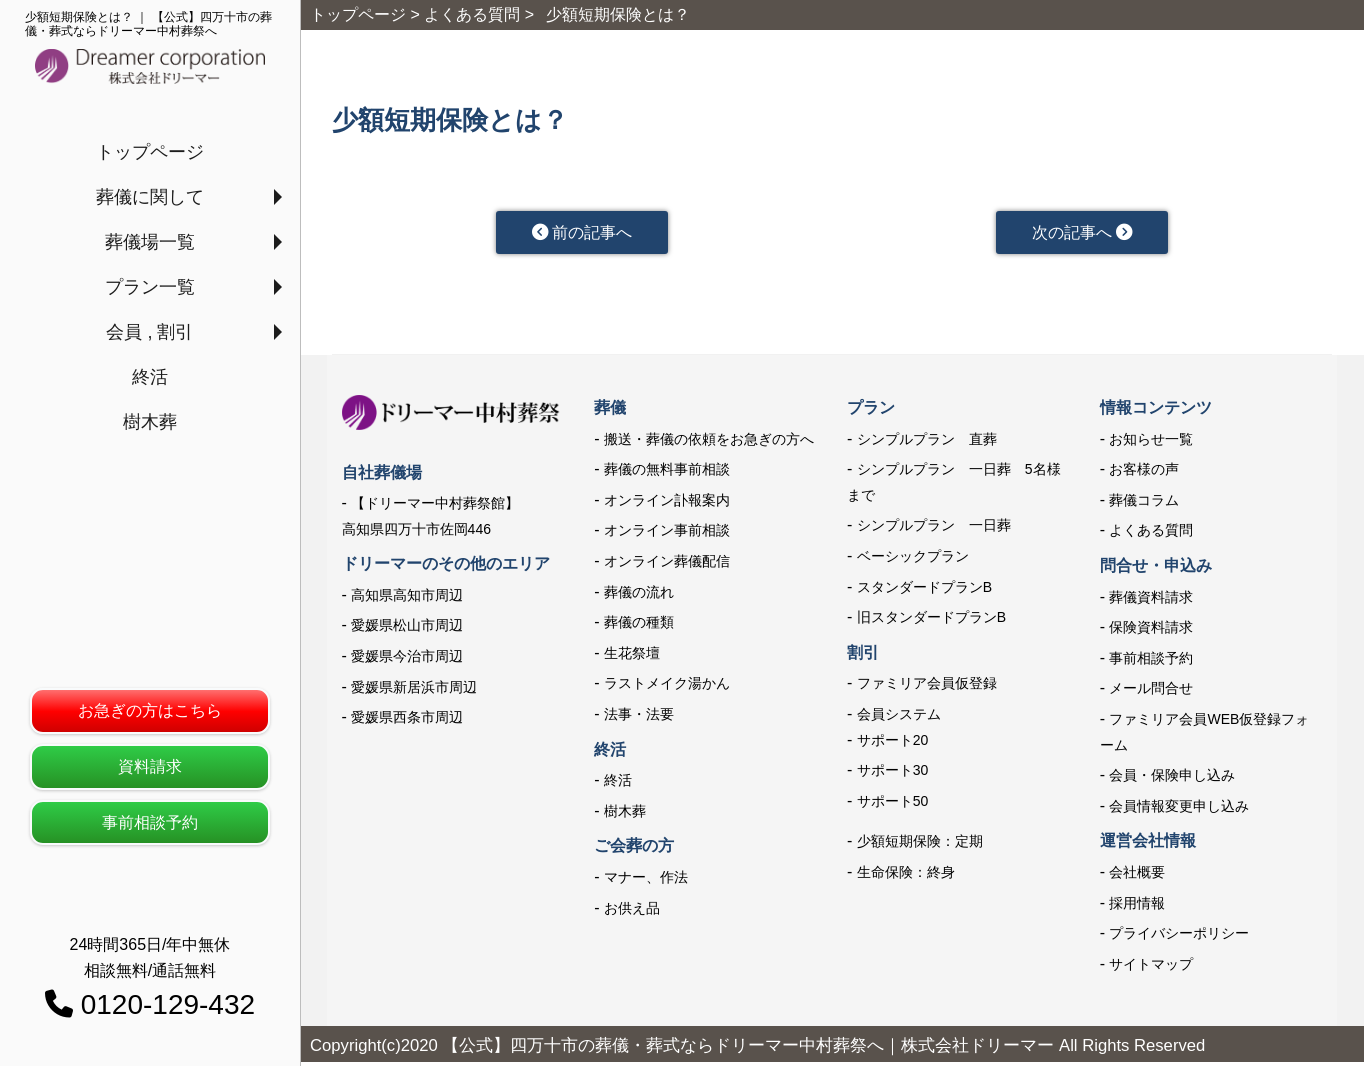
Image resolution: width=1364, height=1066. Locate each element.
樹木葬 (150, 422)
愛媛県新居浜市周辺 (414, 691)
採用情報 (1137, 906)
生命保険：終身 (906, 876)
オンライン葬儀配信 (667, 565)
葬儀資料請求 (1151, 601)
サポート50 (893, 805)
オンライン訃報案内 (667, 504)
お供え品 (632, 911)
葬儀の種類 (639, 626)
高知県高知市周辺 (407, 599)
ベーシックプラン (913, 560)
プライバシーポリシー (1179, 937)
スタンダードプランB (924, 591)
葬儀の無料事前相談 (667, 473)
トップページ (150, 152)
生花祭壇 (632, 657)
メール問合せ (1151, 692)
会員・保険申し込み (1172, 779)
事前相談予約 (150, 822)
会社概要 (1137, 876)
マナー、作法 (646, 881)
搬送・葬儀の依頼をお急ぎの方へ (709, 443)
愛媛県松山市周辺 (407, 629)
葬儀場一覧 (150, 242)
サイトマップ (1151, 968)
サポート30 (893, 774)
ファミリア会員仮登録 (927, 687)
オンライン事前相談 (667, 534)
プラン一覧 (150, 287)
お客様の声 (1144, 473)
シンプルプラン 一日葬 (934, 529)
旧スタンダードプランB (931, 621)
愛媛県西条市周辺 (407, 721)
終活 (150, 377)
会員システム (899, 718)
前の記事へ (581, 234)
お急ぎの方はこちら (150, 710)
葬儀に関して (150, 197)
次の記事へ (1081, 234)
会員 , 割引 (149, 332)
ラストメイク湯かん (667, 687)
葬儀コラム (1144, 504)
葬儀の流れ (639, 596)
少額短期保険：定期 (920, 845)
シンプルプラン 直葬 (927, 443)
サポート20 (893, 744)
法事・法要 (639, 718)
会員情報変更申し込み (1179, 810)
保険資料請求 (1151, 631)
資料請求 (150, 766)
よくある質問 (1151, 534)
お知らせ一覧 (1151, 443)
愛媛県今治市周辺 (407, 660)
